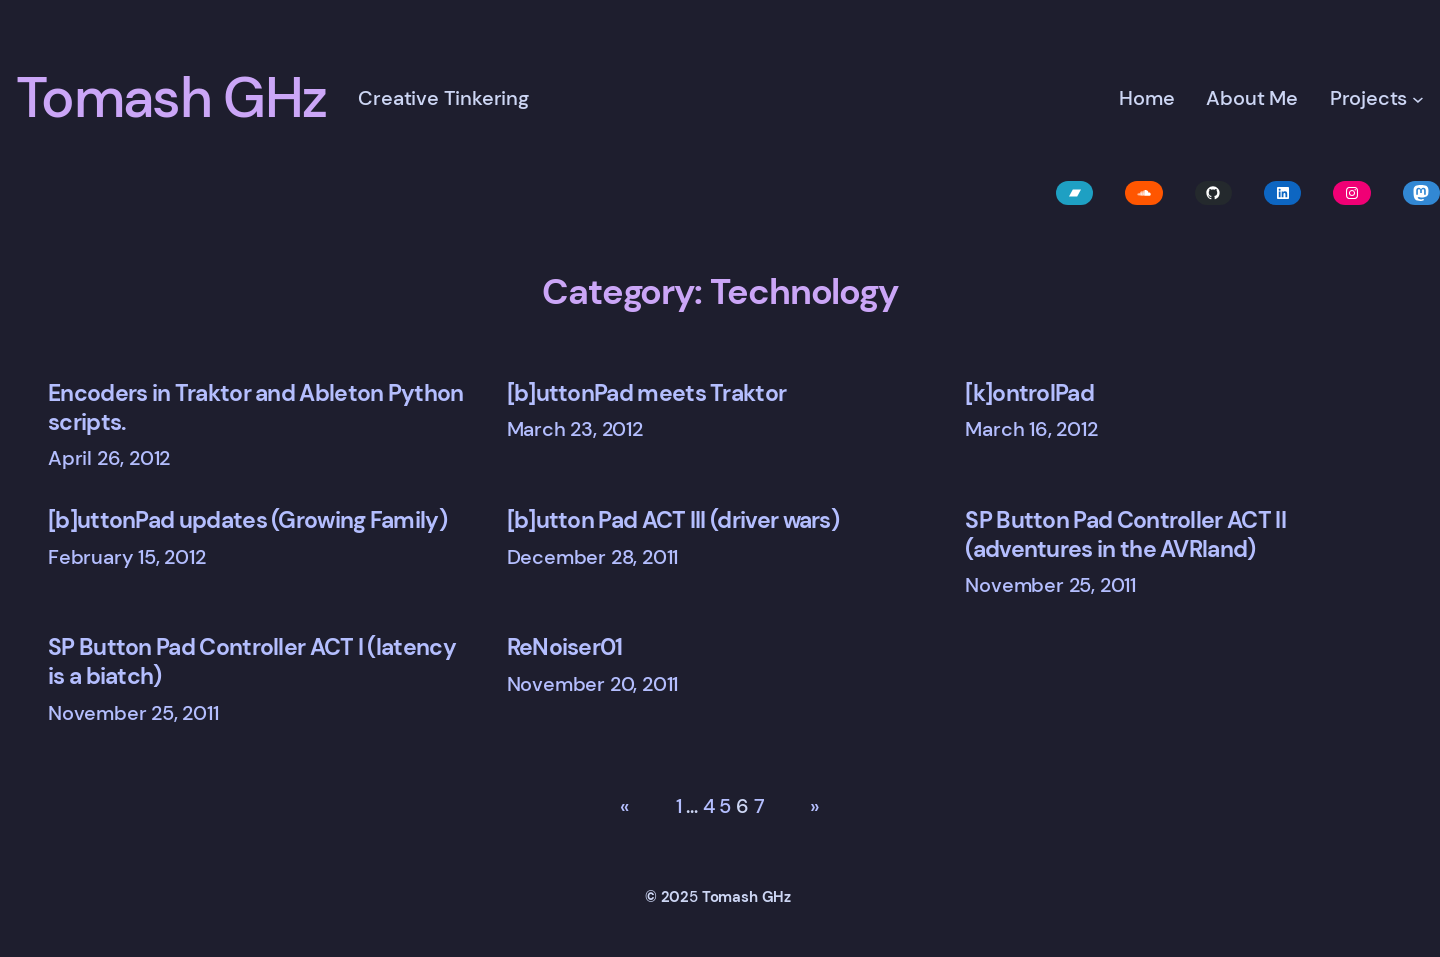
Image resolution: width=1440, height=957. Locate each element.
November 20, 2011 (593, 684)
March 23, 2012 (575, 429)
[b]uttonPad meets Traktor (647, 393)
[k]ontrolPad (1029, 393)
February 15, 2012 (127, 557)
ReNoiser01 (565, 647)
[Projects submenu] (1418, 99)
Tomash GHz (171, 98)
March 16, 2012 (1031, 429)
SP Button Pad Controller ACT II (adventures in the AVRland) (1125, 535)
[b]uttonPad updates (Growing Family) (247, 520)
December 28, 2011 (593, 557)
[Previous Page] (632, 807)
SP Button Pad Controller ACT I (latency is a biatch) (252, 662)
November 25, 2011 (1050, 585)
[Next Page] (808, 807)
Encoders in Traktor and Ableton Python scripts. (256, 408)
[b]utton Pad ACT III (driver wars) (673, 520)
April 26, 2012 (109, 458)
